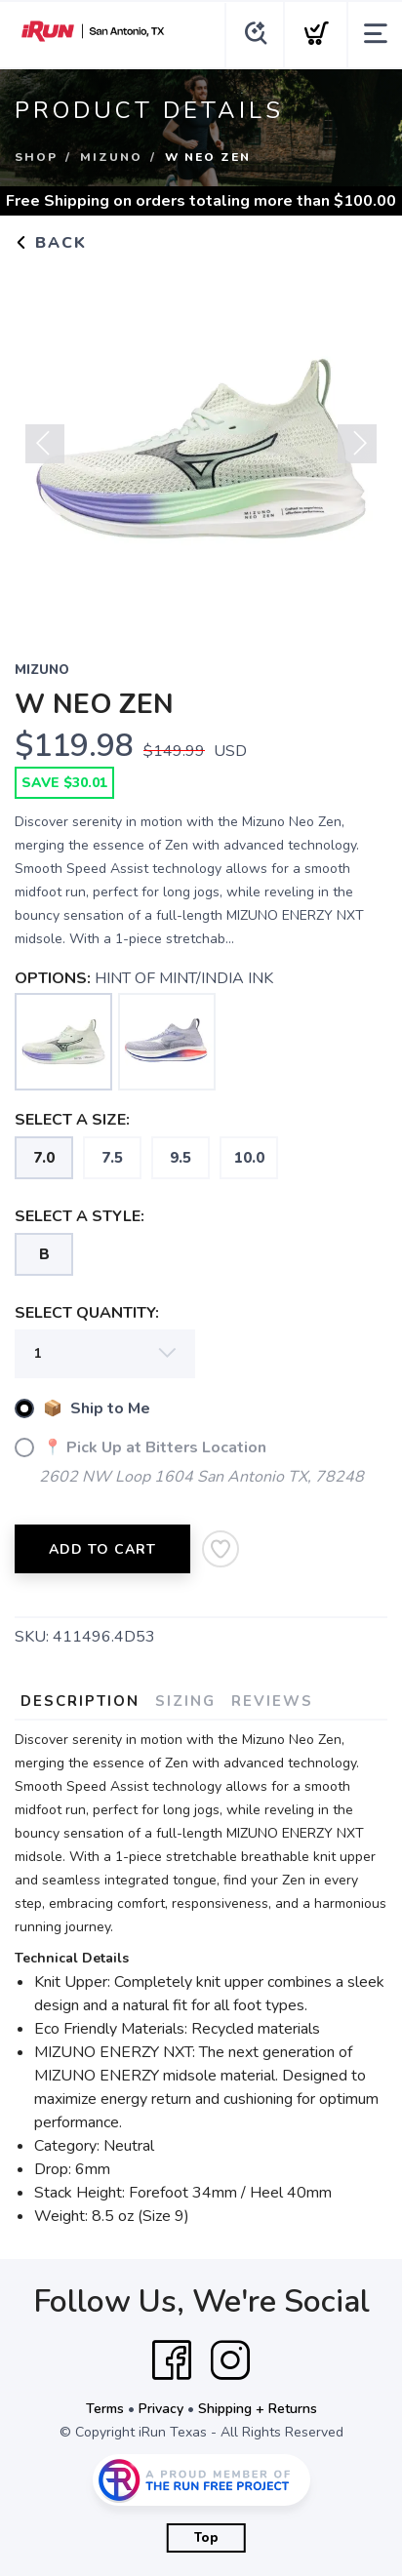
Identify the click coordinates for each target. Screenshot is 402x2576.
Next (357, 443)
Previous (44, 443)
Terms (105, 2408)
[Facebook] (171, 2360)
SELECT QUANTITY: (87, 1313)
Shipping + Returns (257, 2408)
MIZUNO (111, 157)
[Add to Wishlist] (220, 1548)
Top (206, 2538)
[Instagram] (230, 2360)
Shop (36, 157)
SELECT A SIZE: (72, 1119)
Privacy (161, 2408)
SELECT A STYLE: (79, 1216)
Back (51, 243)
